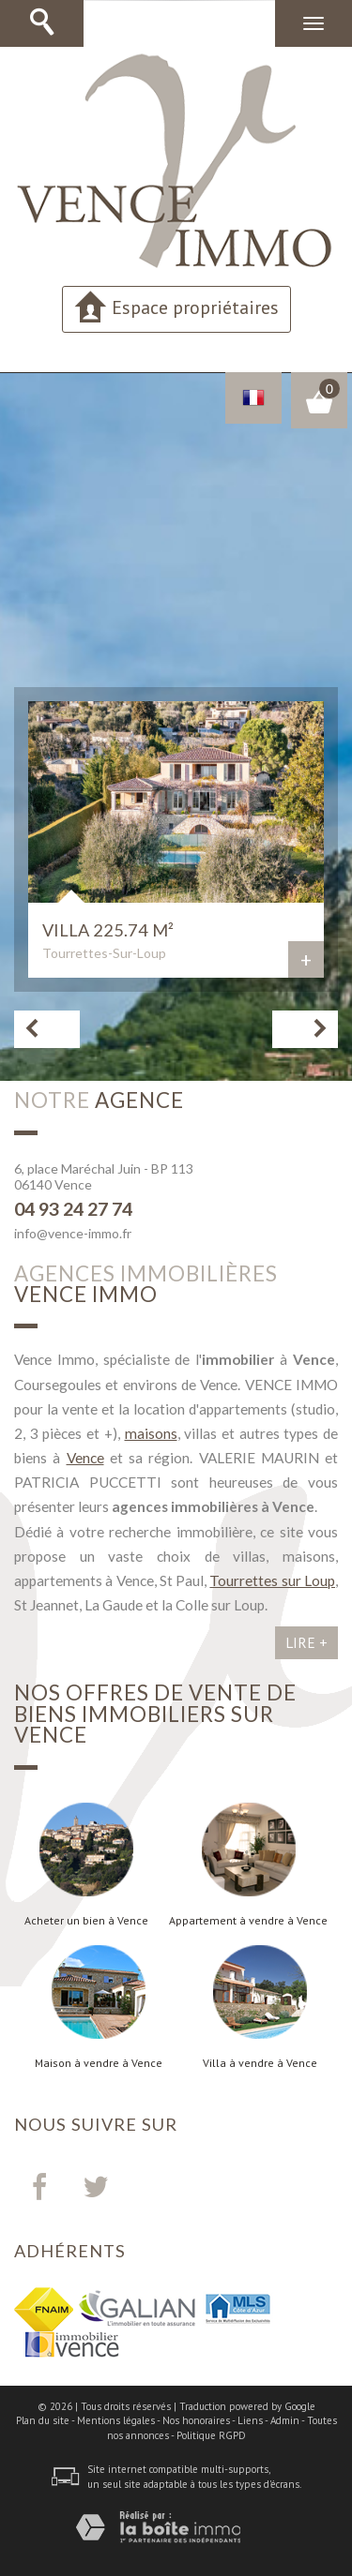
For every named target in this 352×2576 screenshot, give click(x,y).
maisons (151, 1433)
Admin (284, 2420)
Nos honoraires (196, 2420)
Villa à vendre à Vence (260, 2063)
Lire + (306, 1642)
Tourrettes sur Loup (272, 1580)
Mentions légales (116, 2420)
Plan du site (42, 2420)
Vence (85, 1457)
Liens (250, 2420)
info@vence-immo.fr (72, 1233)
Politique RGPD (211, 2435)
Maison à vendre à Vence (98, 2063)
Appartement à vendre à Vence (248, 1920)
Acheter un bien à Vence (86, 1920)
